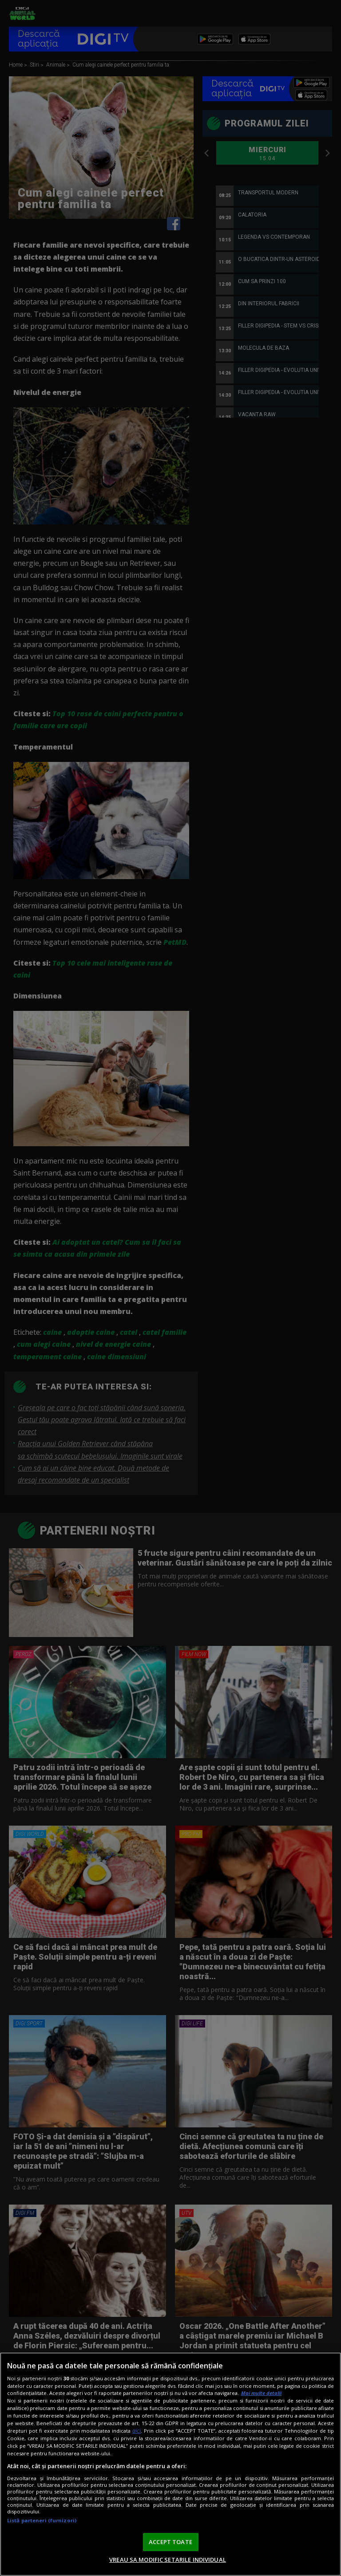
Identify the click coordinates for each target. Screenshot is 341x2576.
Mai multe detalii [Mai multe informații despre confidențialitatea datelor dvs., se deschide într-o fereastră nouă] (261, 2393)
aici (136, 2430)
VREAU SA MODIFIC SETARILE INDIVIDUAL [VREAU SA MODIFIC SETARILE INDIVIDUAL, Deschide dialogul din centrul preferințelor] (167, 2560)
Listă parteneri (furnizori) (41, 2520)
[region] (170, 2464)
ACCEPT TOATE (170, 2542)
